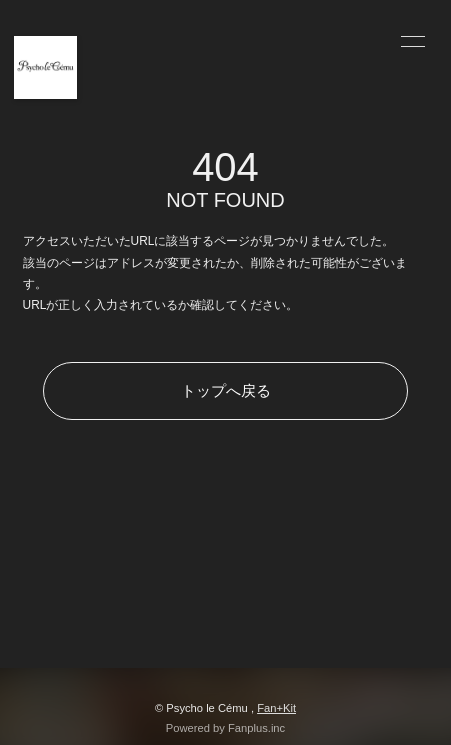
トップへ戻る (226, 390)
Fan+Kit (276, 708)
